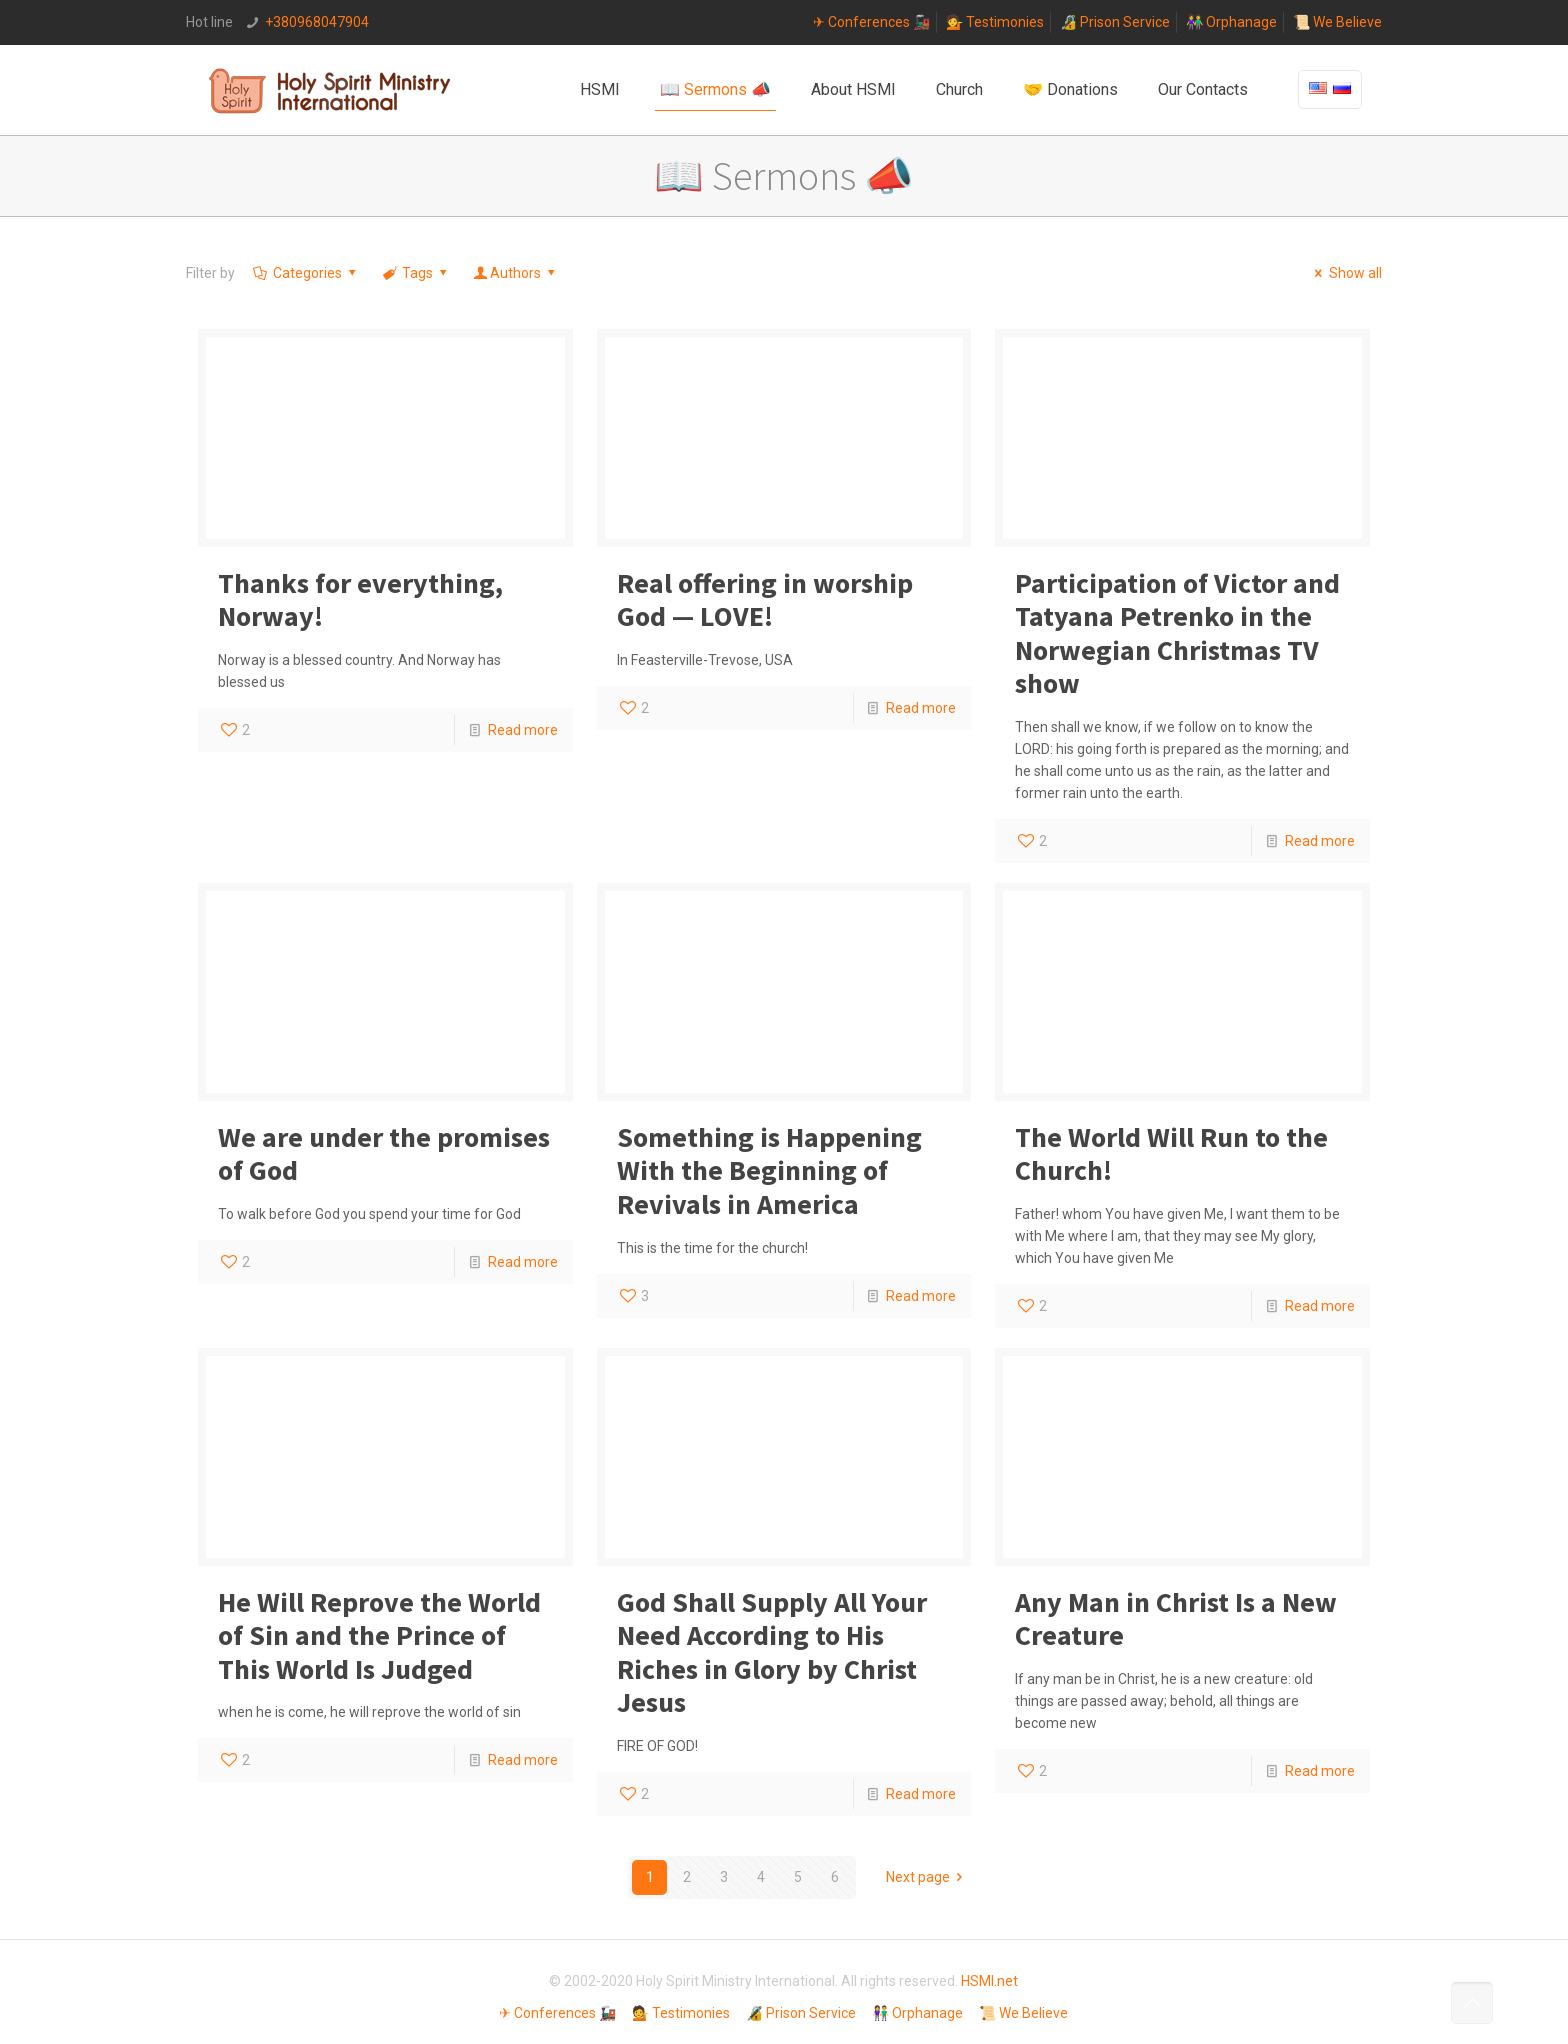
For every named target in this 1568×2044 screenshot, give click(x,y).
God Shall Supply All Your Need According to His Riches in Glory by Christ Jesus (772, 1652)
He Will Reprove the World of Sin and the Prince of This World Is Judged (379, 1635)
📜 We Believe (1337, 22)
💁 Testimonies (995, 22)
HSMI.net (989, 1981)
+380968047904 (317, 22)
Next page (928, 1877)
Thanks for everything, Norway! (360, 600)
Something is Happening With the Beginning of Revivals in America (769, 1170)
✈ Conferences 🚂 (871, 22)
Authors (516, 273)
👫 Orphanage (1231, 22)
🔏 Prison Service (1115, 22)
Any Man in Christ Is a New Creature (1176, 1619)
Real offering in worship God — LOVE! (765, 600)
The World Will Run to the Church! (1171, 1154)
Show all (1345, 273)
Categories (305, 273)
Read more (523, 730)
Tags (415, 273)
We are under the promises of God (384, 1154)
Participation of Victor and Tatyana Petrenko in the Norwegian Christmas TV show (1177, 633)
